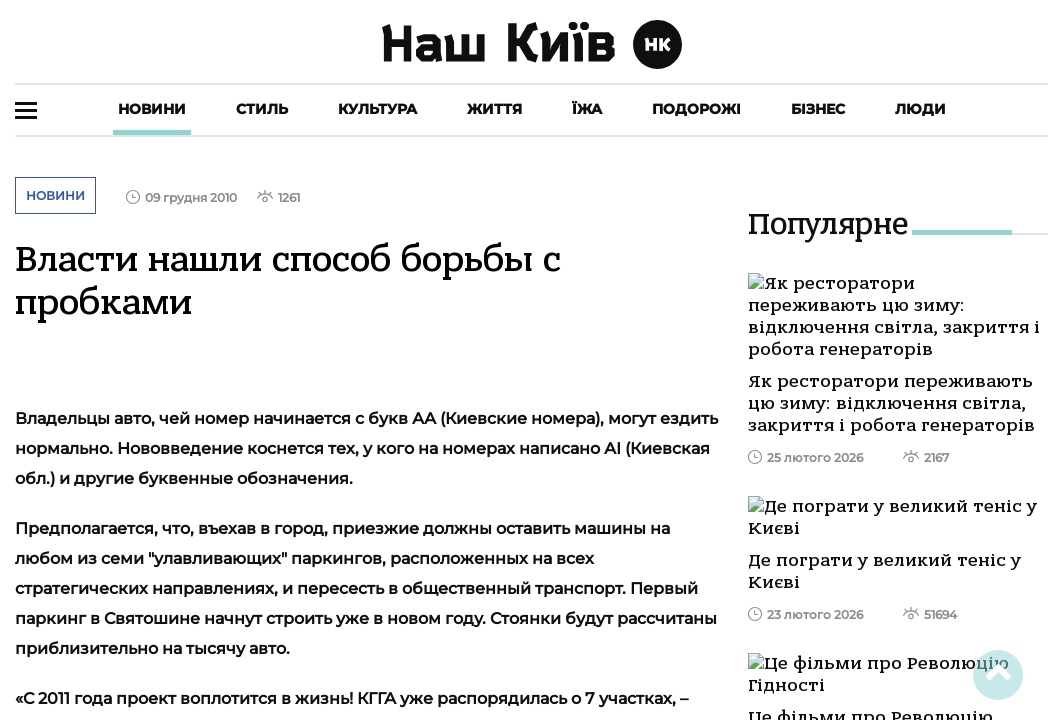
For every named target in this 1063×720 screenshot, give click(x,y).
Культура (377, 109)
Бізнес (818, 109)
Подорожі (696, 109)
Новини (152, 109)
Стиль (262, 109)
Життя (494, 109)
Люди (920, 109)
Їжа (587, 109)
